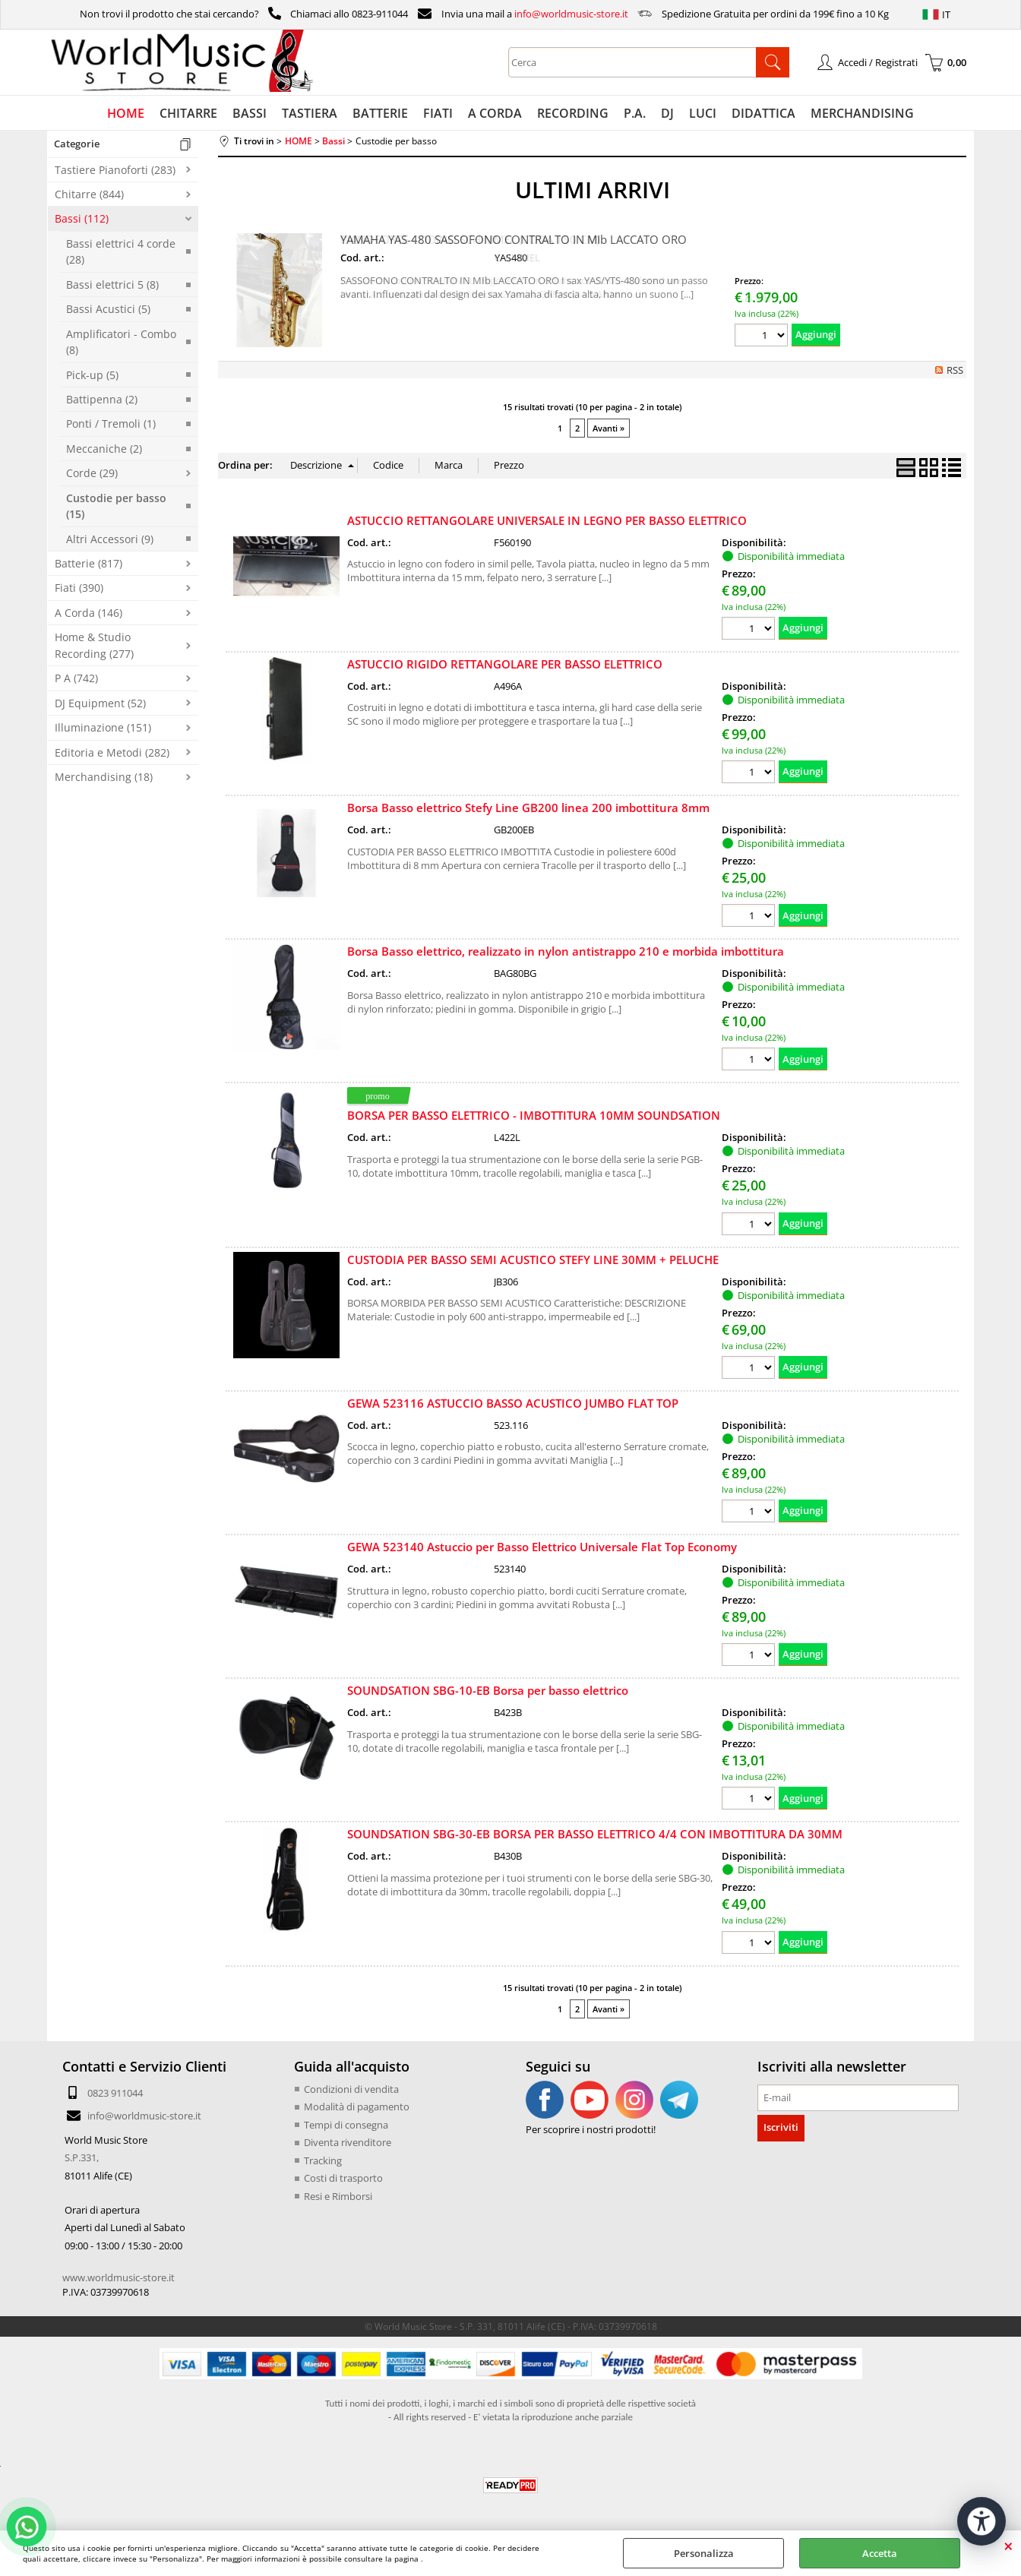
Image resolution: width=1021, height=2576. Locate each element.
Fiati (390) (79, 587)
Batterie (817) (88, 563)
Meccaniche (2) (104, 448)
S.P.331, (82, 2157)
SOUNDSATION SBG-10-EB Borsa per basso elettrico (487, 1690)
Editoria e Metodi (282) (112, 752)
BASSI (249, 113)
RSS (955, 370)
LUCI (702, 113)
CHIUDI (1008, 2545)
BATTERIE (380, 113)
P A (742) (76, 678)
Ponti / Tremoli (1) (111, 423)
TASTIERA (309, 113)
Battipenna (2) (102, 399)
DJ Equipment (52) (100, 703)
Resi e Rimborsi (338, 2196)
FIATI (438, 113)
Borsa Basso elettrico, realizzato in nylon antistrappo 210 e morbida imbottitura (565, 951)
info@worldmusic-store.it (571, 14)
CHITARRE (188, 113)
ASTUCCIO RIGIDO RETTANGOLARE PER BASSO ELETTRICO (504, 664)
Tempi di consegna (346, 2125)
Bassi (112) (82, 218)
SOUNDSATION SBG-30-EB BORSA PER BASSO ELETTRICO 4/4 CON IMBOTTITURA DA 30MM (594, 1833)
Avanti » (608, 428)
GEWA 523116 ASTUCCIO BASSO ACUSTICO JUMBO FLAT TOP (512, 1403)
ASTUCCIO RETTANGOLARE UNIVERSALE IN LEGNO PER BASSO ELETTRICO (547, 520)
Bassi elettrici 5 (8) (112, 284)
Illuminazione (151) (103, 727)
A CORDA (495, 113)
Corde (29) (92, 473)
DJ (667, 113)
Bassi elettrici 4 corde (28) (120, 251)
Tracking (323, 2160)
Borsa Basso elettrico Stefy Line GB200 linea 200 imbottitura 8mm (528, 807)
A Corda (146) (88, 612)
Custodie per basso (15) (116, 506)
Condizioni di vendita (351, 2089)
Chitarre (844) (89, 194)
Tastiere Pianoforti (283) (115, 170)
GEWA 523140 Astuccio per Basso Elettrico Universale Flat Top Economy (542, 1546)
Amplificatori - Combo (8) (121, 342)
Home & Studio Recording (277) (94, 645)
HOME (125, 113)
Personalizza (704, 2553)
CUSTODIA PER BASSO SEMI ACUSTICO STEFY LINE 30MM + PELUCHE (533, 1259)
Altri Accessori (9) (109, 539)
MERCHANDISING (862, 113)
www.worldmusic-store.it (118, 2277)
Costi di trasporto (343, 2178)
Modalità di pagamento (356, 2106)
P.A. (635, 113)
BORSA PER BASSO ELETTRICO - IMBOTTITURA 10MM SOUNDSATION (533, 1115)
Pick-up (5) (92, 375)
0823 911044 (115, 2093)
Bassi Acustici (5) (108, 309)
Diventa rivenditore (347, 2142)
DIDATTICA (763, 113)
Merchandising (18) (104, 777)
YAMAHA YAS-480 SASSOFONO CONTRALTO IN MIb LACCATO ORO (513, 239)
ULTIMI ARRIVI (592, 189)
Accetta (879, 2553)
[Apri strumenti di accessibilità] (981, 2521)
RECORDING (572, 113)
